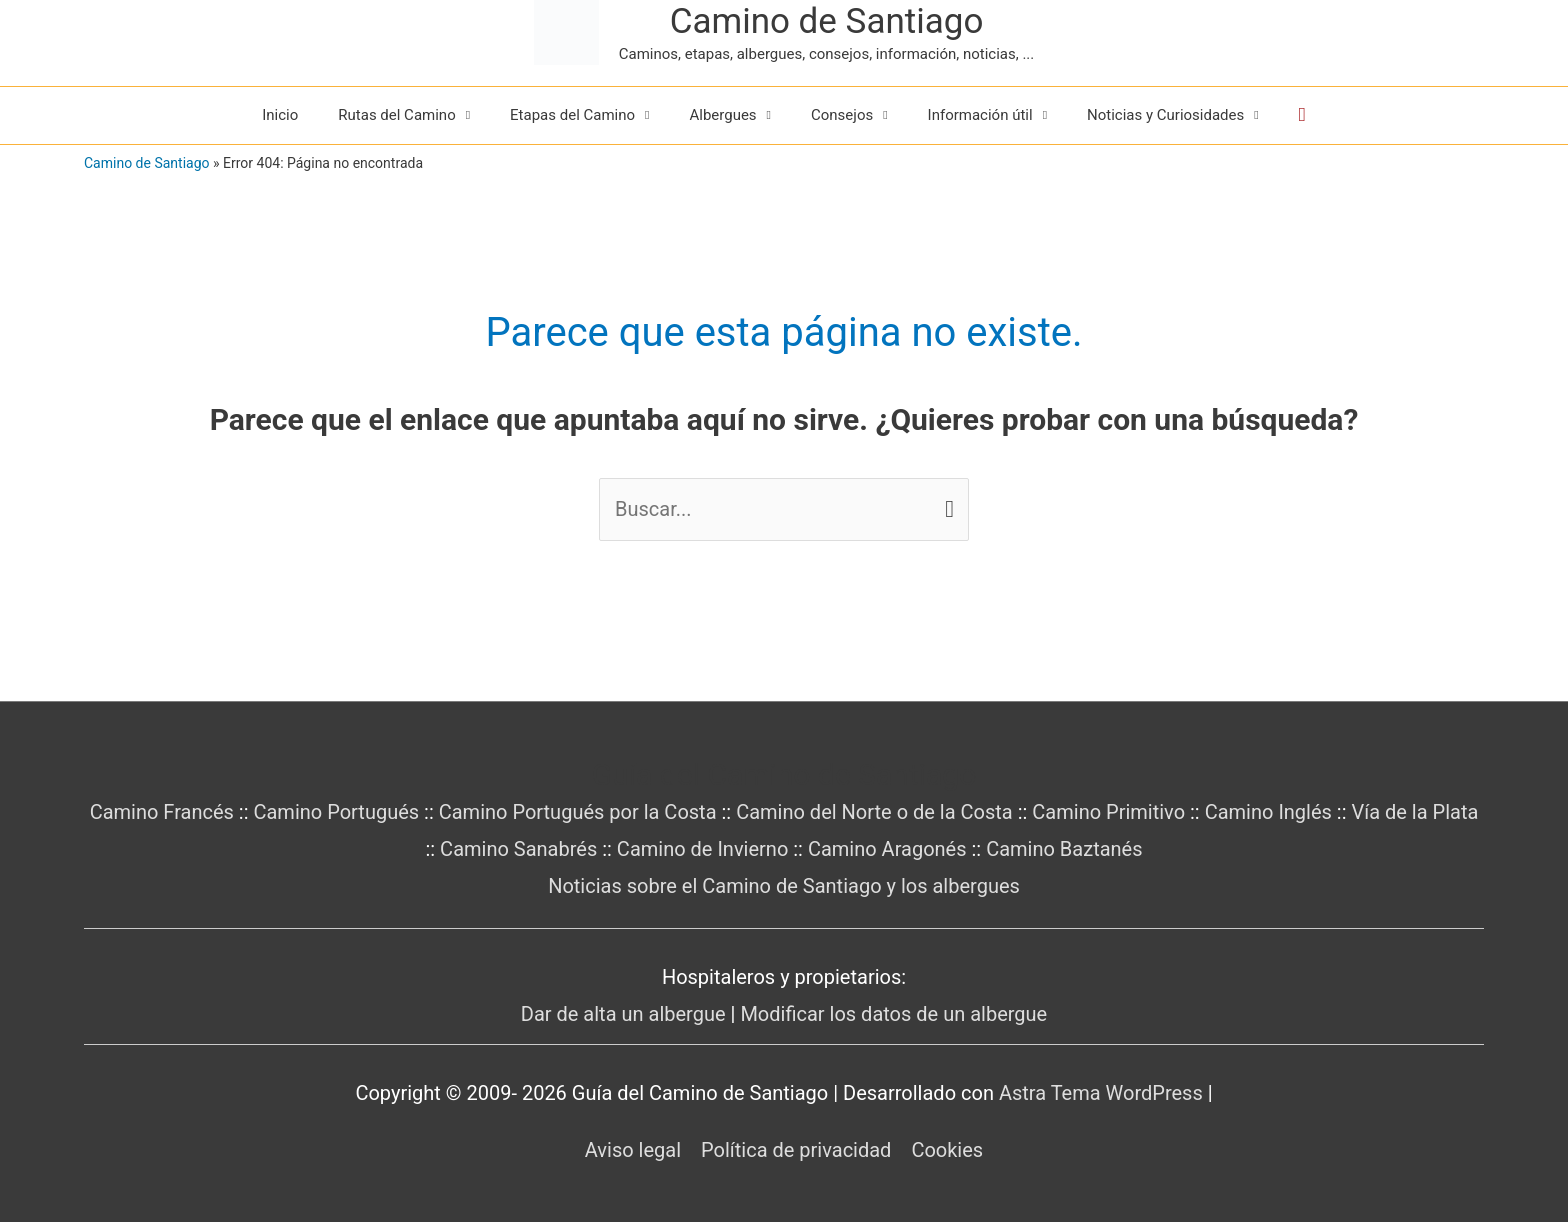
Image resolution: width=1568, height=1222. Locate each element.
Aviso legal (633, 1150)
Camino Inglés (1268, 812)
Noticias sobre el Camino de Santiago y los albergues (784, 886)
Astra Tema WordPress (1101, 1093)
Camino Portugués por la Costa (578, 812)
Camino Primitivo (1108, 812)
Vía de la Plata (1415, 812)
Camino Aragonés (887, 849)
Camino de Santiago (827, 21)
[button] (1302, 115)
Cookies (947, 1150)
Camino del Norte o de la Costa (874, 812)
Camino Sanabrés (518, 849)
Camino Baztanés (1064, 849)
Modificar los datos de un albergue (893, 1014)
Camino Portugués (336, 812)
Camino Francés (162, 812)
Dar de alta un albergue (623, 1014)
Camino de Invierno (702, 849)
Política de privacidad (796, 1150)
